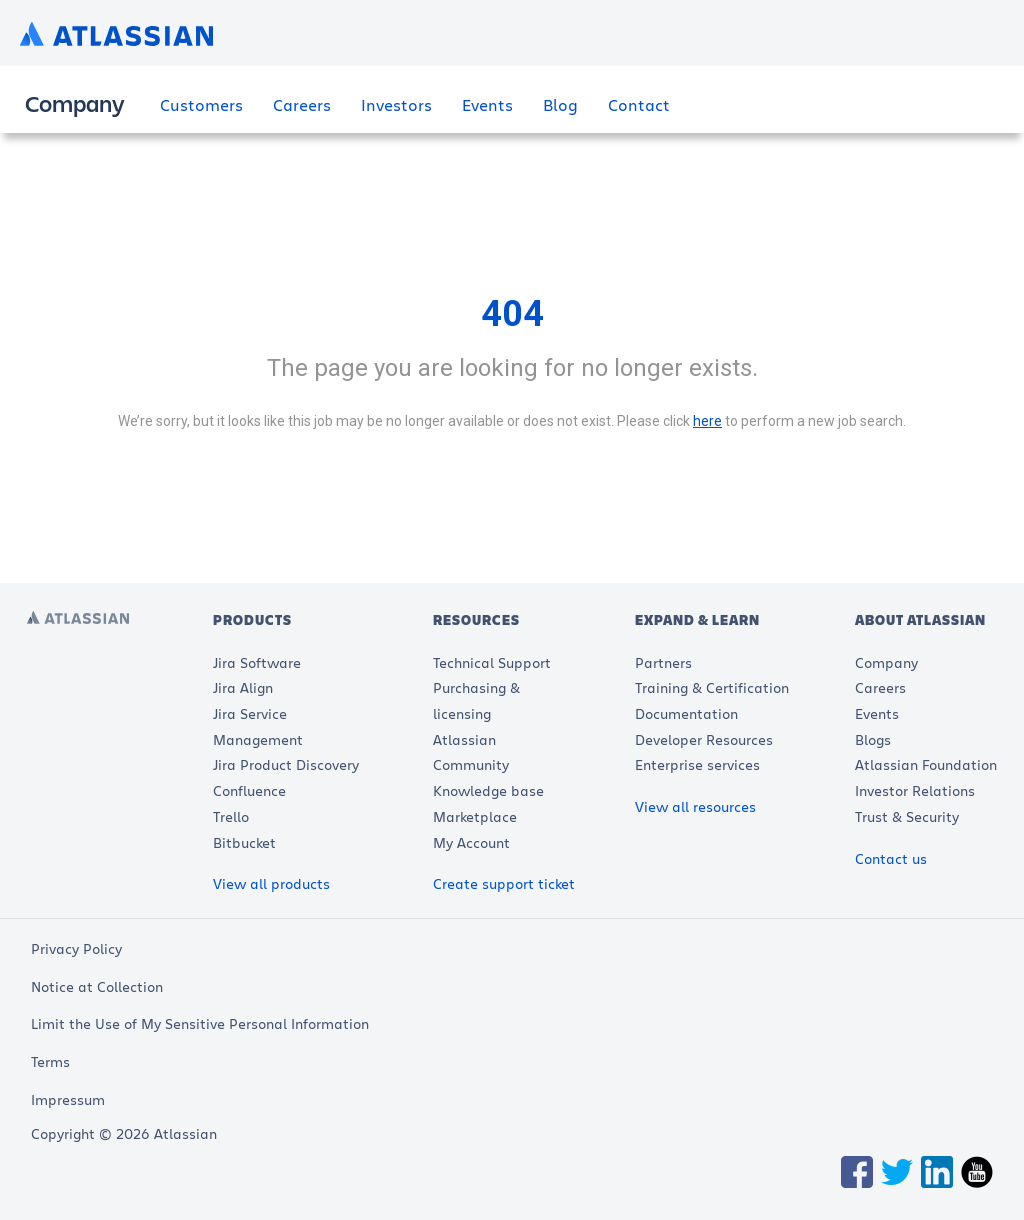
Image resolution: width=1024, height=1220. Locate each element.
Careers (302, 104)
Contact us (891, 858)
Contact (639, 104)
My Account (471, 842)
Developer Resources (704, 739)
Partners (663, 662)
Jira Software (257, 662)
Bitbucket (244, 842)
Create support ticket (504, 883)
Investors (396, 104)
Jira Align (243, 687)
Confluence (249, 790)
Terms (50, 1061)
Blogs (873, 739)
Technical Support (492, 662)
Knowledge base (488, 790)
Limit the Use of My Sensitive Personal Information (200, 1023)
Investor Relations (915, 790)
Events (487, 104)
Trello (231, 816)
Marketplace (475, 816)
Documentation (686, 713)
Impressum (68, 1099)
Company (886, 662)
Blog (560, 104)
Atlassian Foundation (926, 764)
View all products (271, 883)
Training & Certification (712, 687)
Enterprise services (697, 764)
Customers (201, 104)
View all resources (695, 806)
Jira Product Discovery (286, 764)
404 (512, 314)
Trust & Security (907, 816)
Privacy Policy (76, 948)
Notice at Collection (97, 986)
